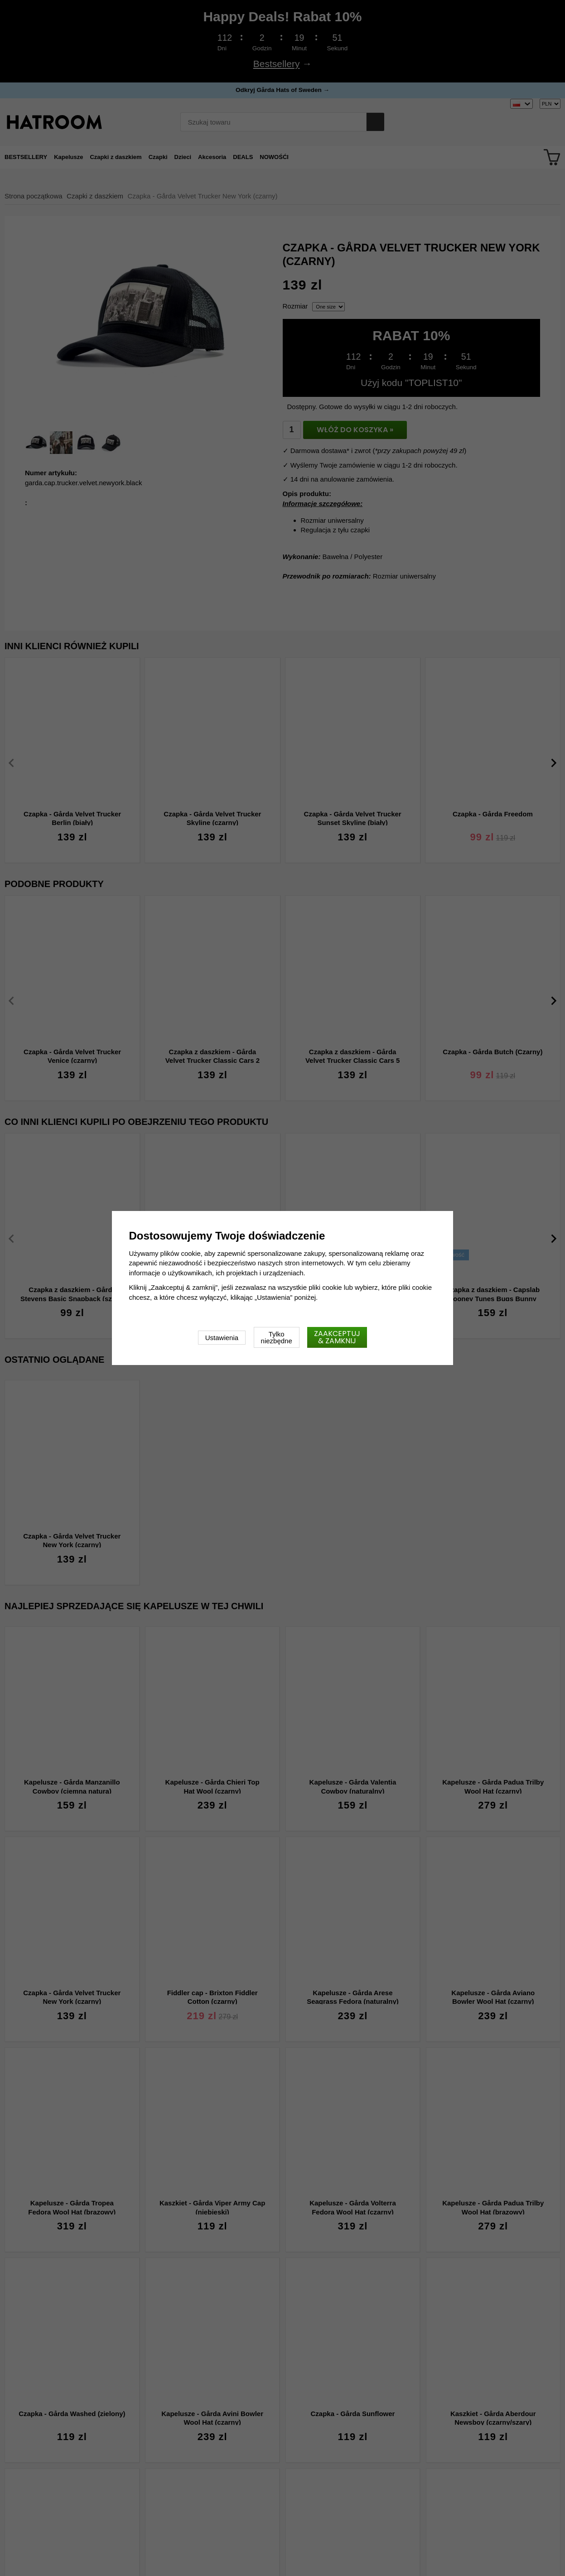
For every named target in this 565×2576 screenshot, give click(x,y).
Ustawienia (221, 1337)
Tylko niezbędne (276, 1337)
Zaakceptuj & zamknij (337, 1337)
